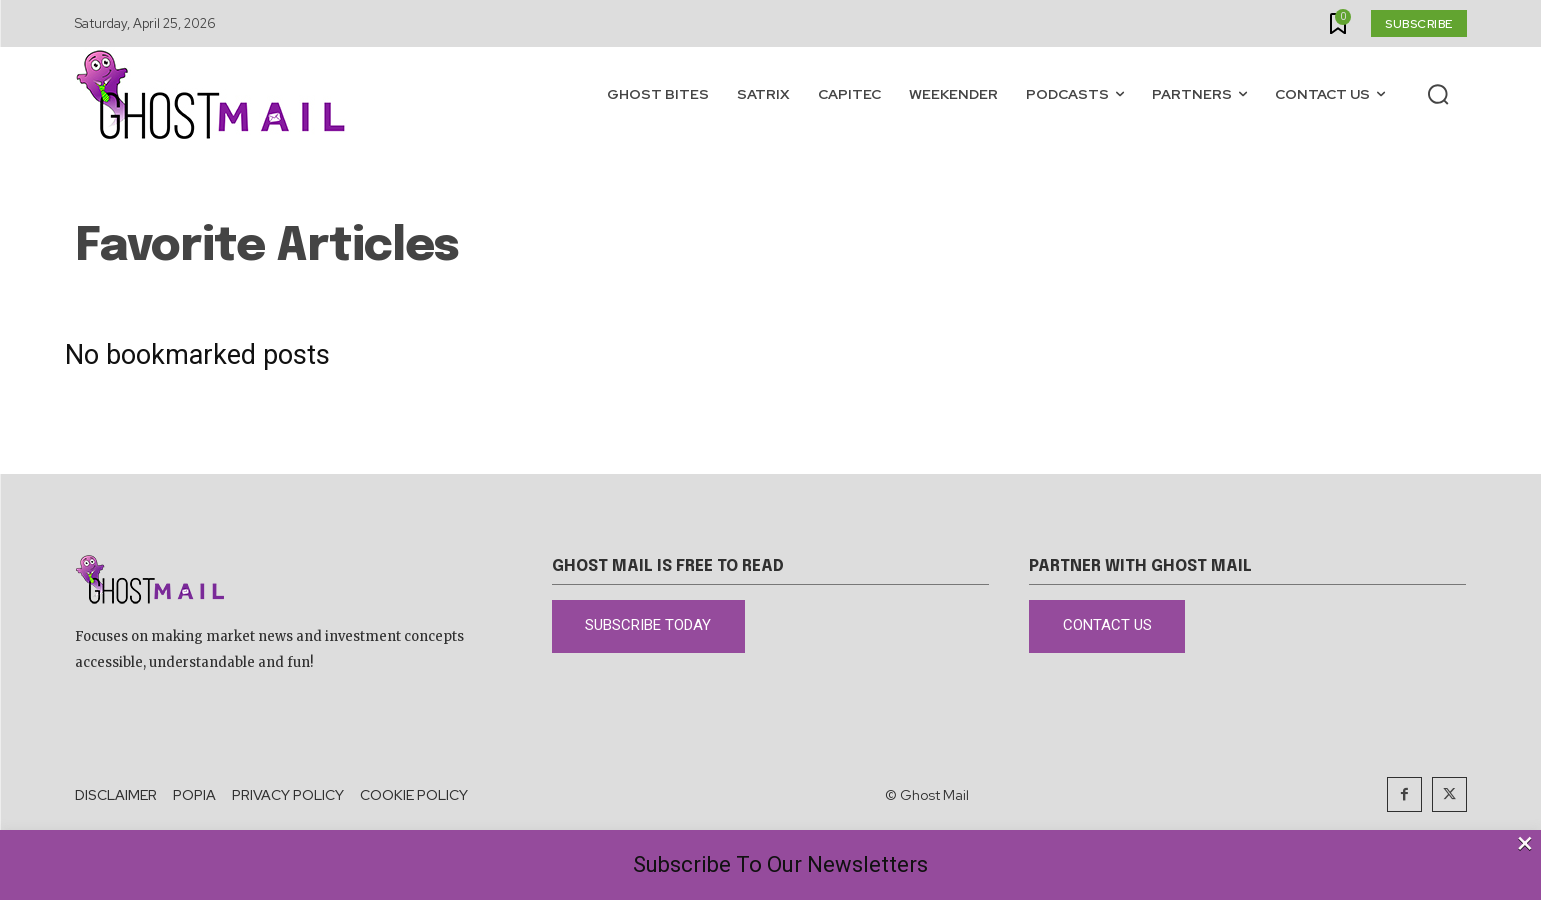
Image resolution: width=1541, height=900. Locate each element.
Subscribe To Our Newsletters (780, 864)
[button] (1438, 94)
